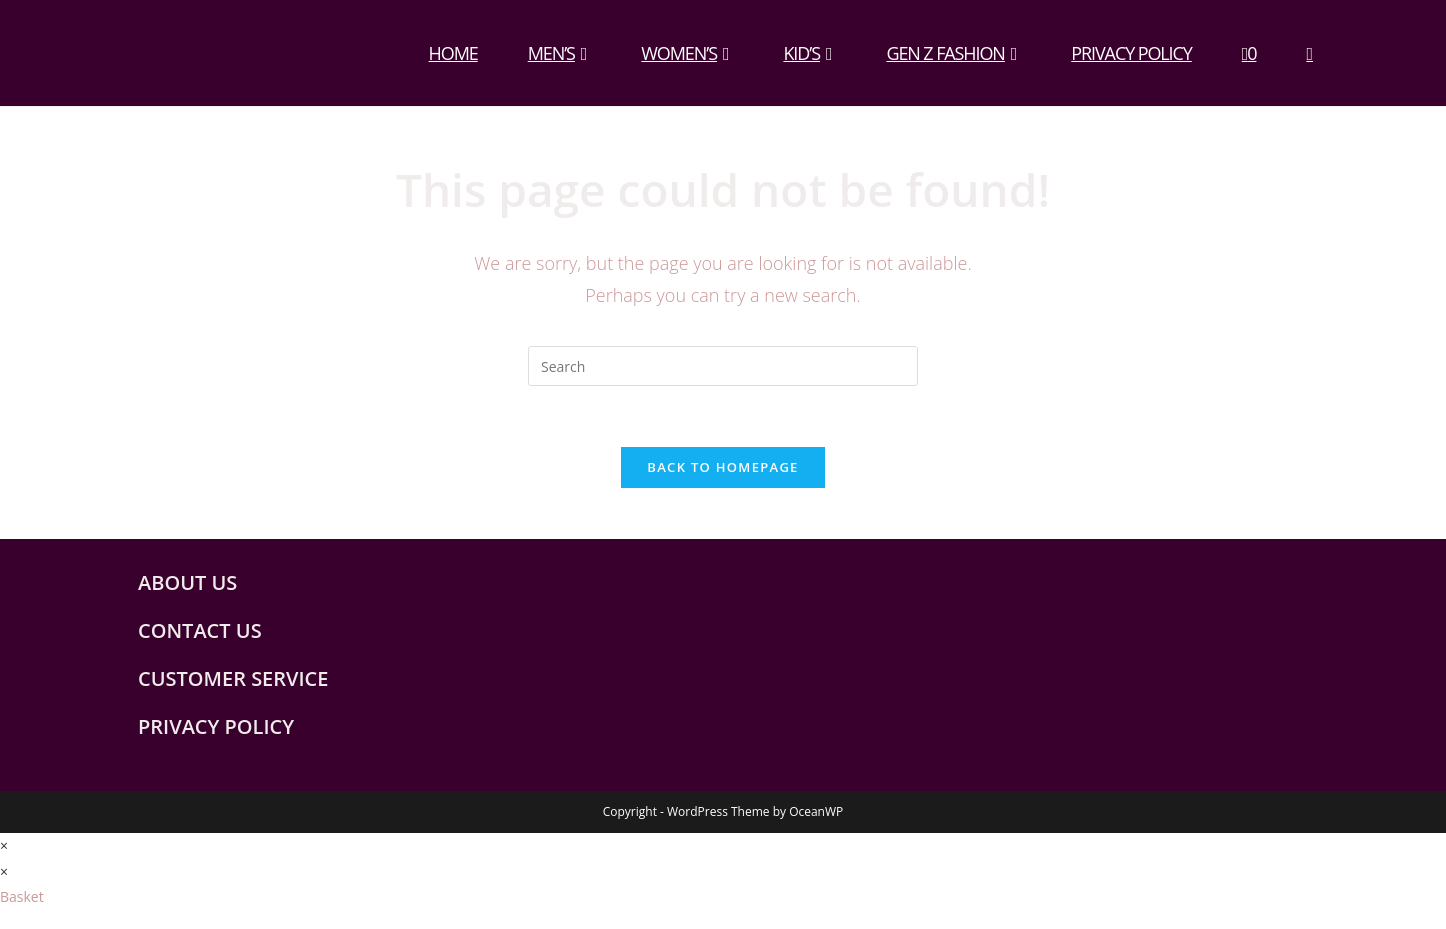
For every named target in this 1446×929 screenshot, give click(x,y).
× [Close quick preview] (4, 845)
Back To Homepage (722, 467)
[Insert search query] (723, 366)
